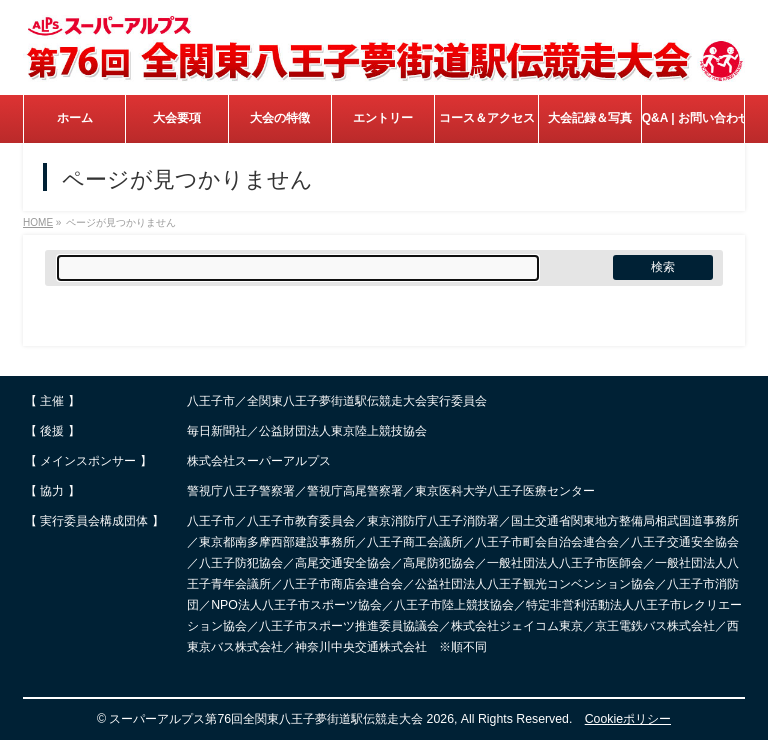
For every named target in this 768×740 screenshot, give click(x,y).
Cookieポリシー (628, 719)
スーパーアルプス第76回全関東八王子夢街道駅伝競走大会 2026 (281, 719)
